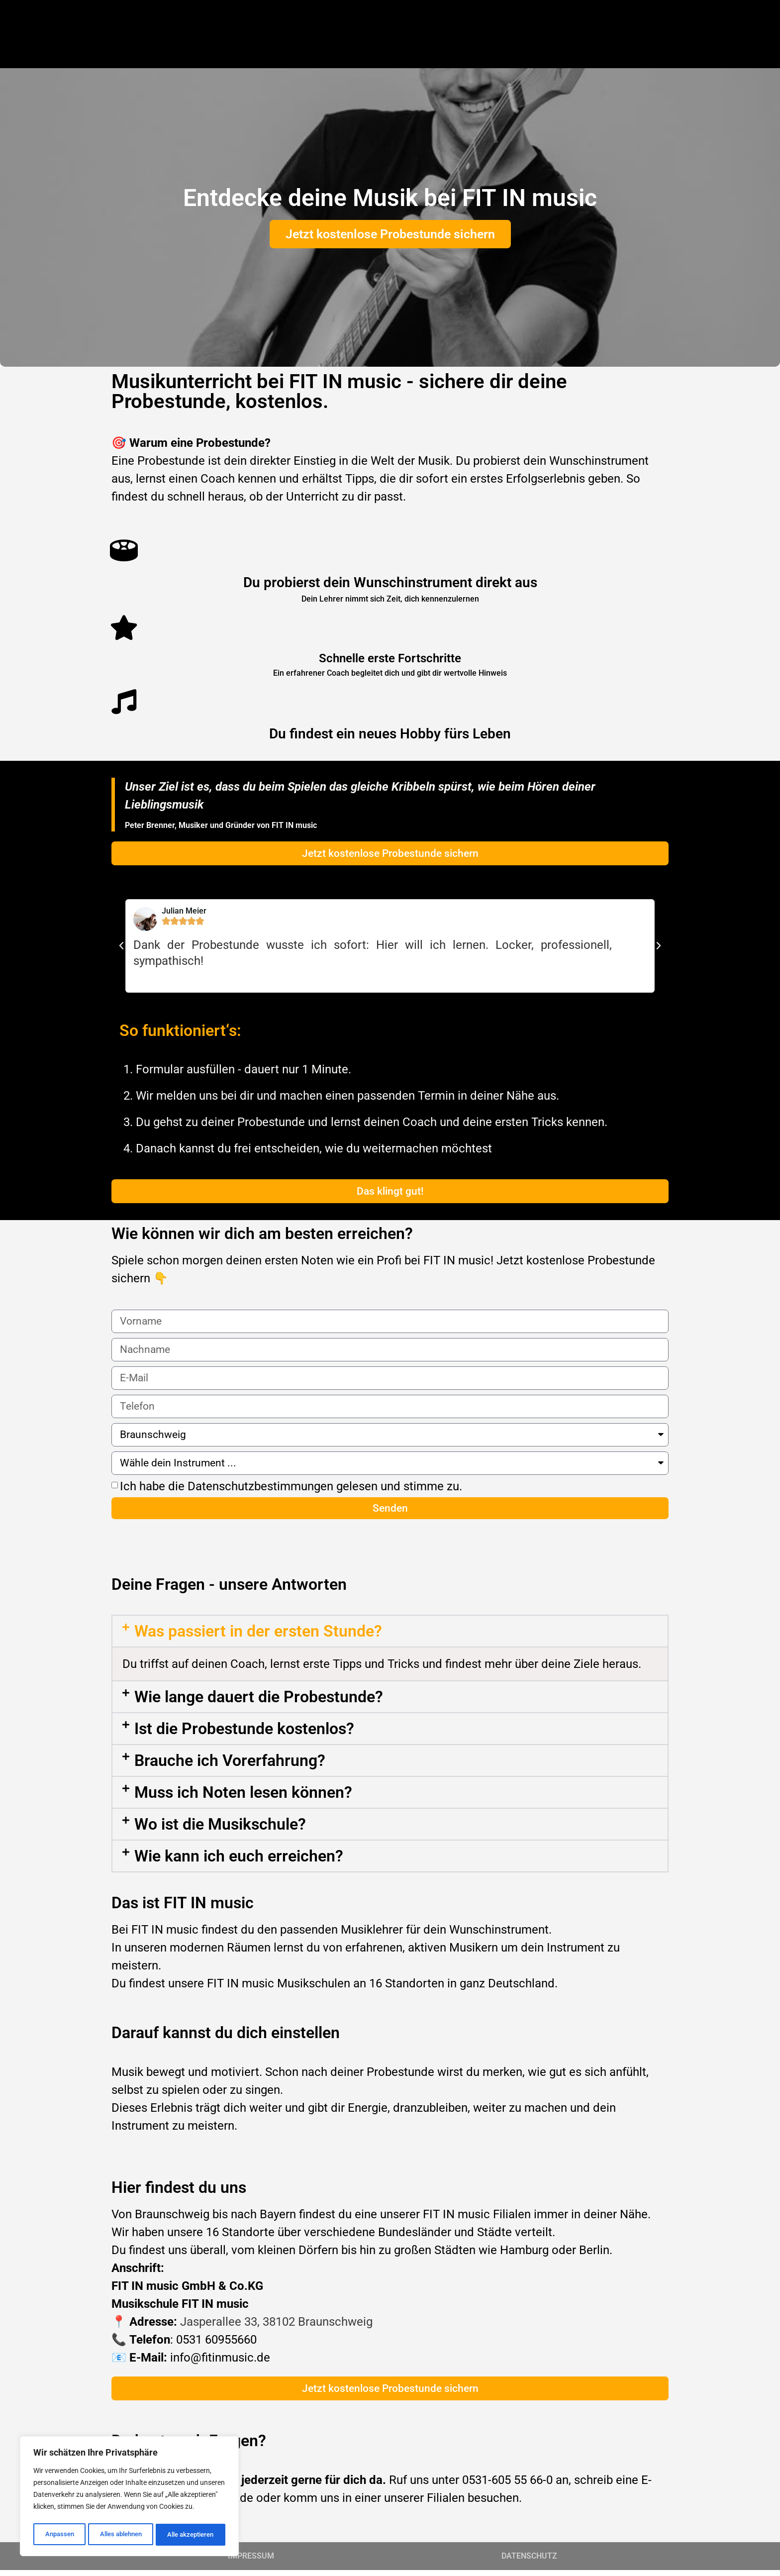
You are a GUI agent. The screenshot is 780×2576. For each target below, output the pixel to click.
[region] (129, 2498)
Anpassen (58, 2535)
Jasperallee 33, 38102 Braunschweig (276, 2328)
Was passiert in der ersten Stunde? (258, 1637)
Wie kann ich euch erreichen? (238, 1862)
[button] (121, 946)
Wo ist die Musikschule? (220, 1830)
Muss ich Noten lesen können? (243, 1798)
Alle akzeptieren (190, 2535)
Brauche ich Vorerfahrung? (229, 1766)
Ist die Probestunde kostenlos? (244, 1734)
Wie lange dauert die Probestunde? (258, 1702)
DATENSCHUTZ (529, 2562)
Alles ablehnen (119, 2535)
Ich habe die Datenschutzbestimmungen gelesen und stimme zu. (291, 1490)
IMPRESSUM (251, 2562)
